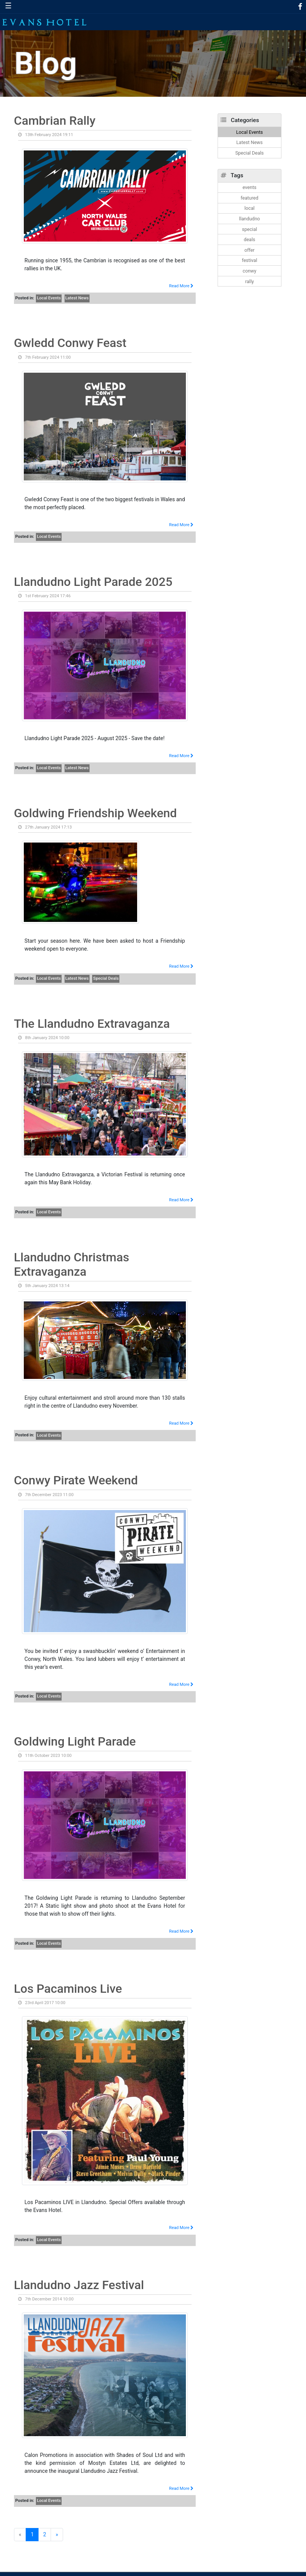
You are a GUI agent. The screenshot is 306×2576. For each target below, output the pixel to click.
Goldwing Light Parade (75, 1741)
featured (249, 198)
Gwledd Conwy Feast (70, 343)
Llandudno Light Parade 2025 (93, 582)
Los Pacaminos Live (68, 1988)
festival (249, 260)
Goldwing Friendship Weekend (95, 813)
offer (249, 250)
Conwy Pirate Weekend (76, 1480)
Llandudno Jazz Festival (79, 2285)
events (250, 187)
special (249, 229)
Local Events (49, 298)
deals (249, 239)
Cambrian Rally (55, 120)
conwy (249, 271)
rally (249, 281)
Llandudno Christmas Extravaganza (71, 1264)
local (249, 208)
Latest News (77, 298)
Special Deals (106, 978)
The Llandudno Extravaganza (92, 1023)
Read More (181, 285)
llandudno (249, 219)
